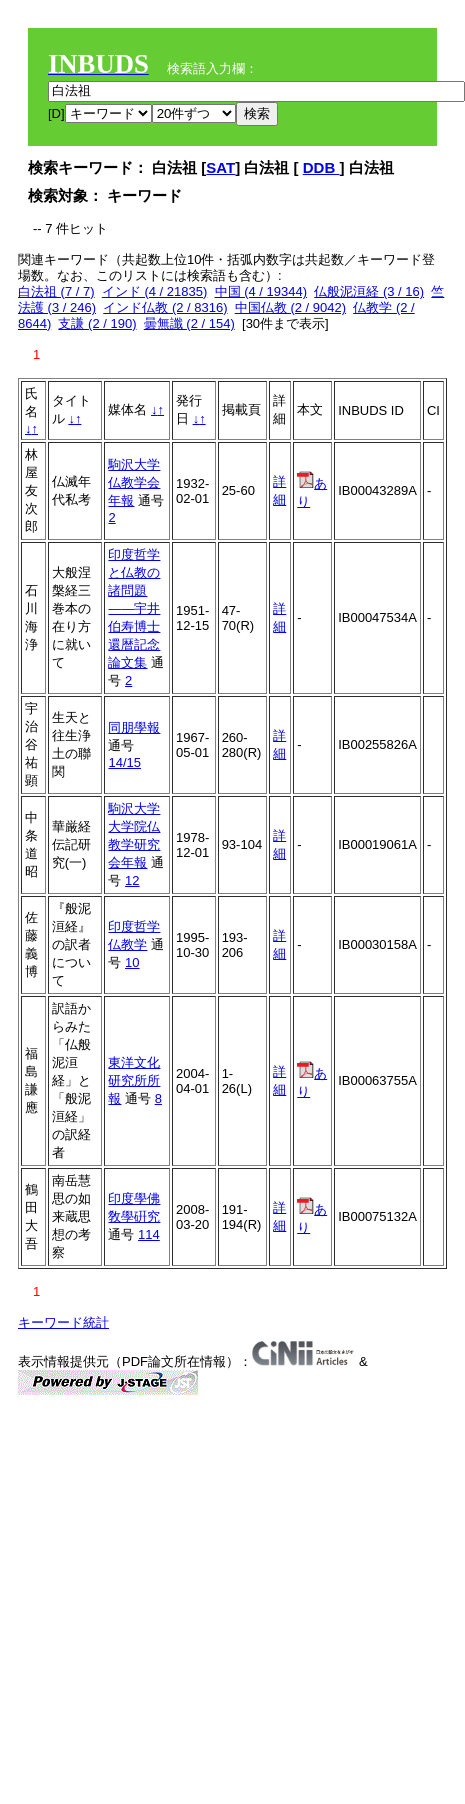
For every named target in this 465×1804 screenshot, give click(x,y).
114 (149, 1234)
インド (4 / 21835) (155, 291)
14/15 (124, 762)
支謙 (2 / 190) (97, 323)
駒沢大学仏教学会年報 (134, 482)
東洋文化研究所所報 (134, 1080)
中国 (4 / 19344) (261, 291)
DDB (321, 167)
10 (132, 962)
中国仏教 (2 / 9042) (290, 307)
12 (132, 880)
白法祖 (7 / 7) (56, 291)
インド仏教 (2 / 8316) (165, 307)
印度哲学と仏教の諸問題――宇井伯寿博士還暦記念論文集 (134, 608)
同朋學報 (134, 727)
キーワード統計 (63, 1322)
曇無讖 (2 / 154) (189, 323)
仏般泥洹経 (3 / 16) (369, 291)
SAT (220, 167)
